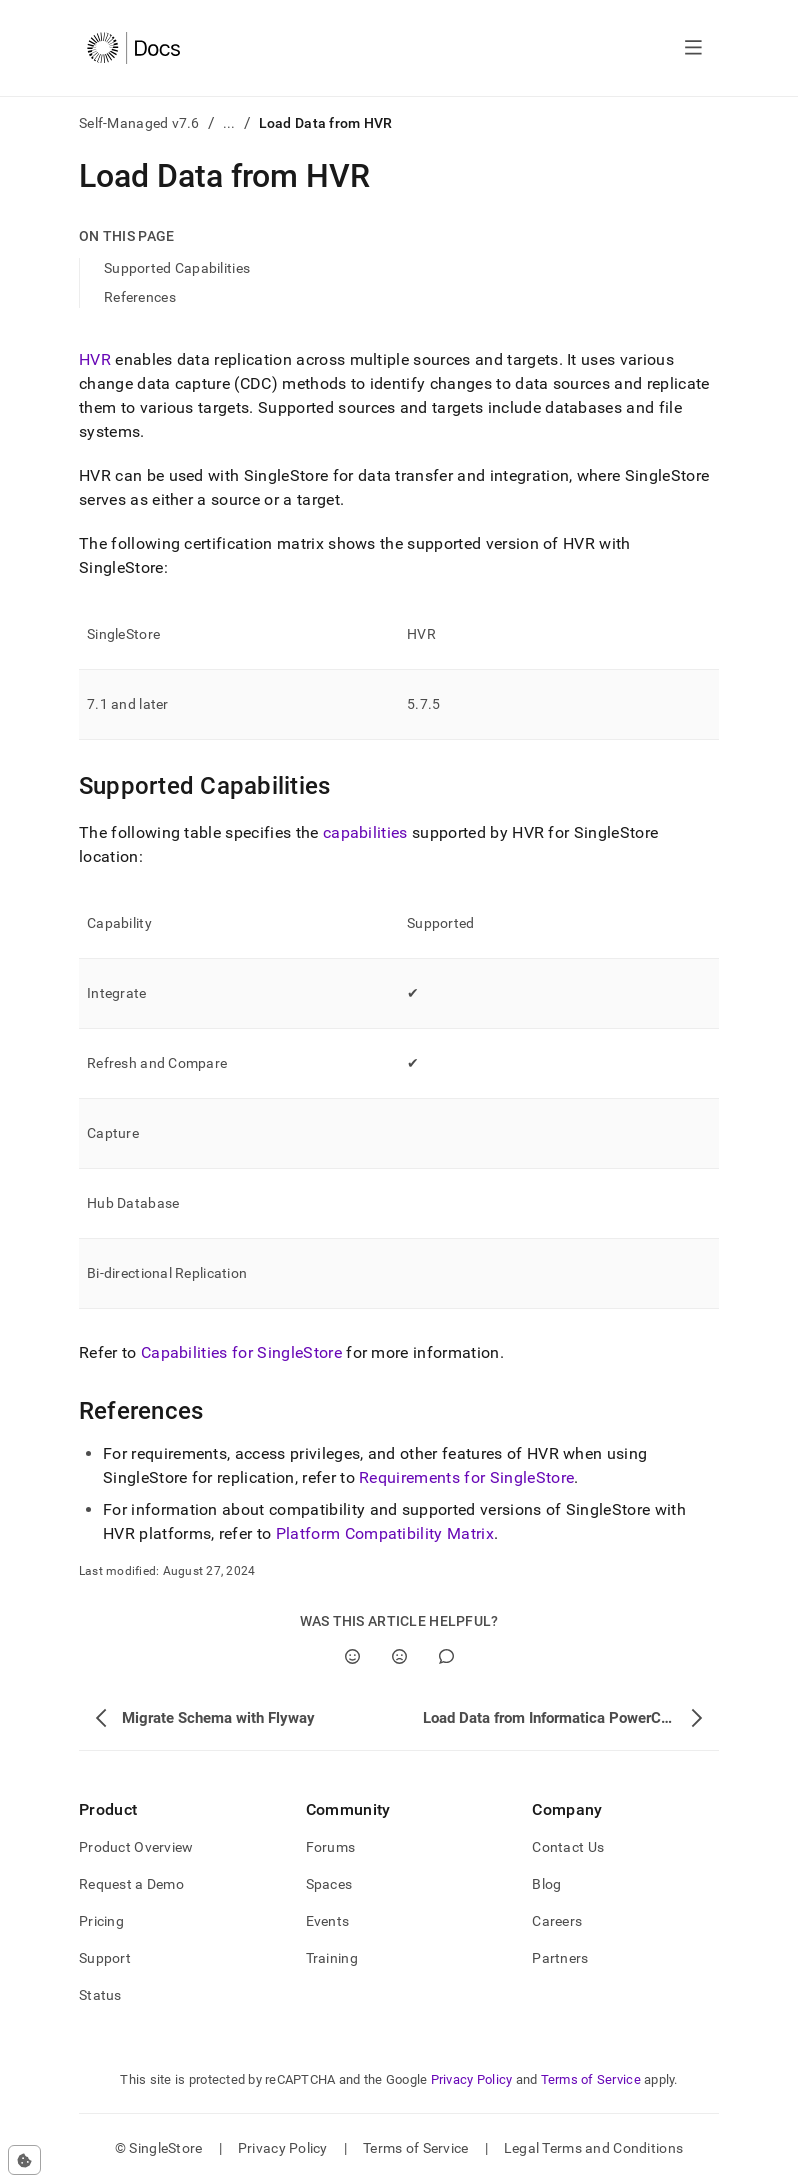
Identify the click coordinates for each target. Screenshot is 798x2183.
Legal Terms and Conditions (593, 2148)
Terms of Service (591, 2079)
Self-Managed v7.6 (139, 123)
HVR (95, 359)
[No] (399, 1656)
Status (100, 1995)
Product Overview (136, 1847)
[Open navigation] (693, 48)
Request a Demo (131, 1884)
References (140, 297)
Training (332, 1958)
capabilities (365, 832)
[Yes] (352, 1656)
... (229, 123)
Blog (546, 1884)
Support (105, 1958)
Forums (331, 1847)
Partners (560, 1958)
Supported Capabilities (177, 268)
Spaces (329, 1884)
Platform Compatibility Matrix (385, 1533)
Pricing (101, 1921)
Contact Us (568, 1847)
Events (328, 1921)
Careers (557, 1921)
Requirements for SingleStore (466, 1477)
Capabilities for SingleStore (241, 1352)
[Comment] (446, 1656)
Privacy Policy (472, 2079)
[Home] (133, 48)
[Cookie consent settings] (24, 2160)
